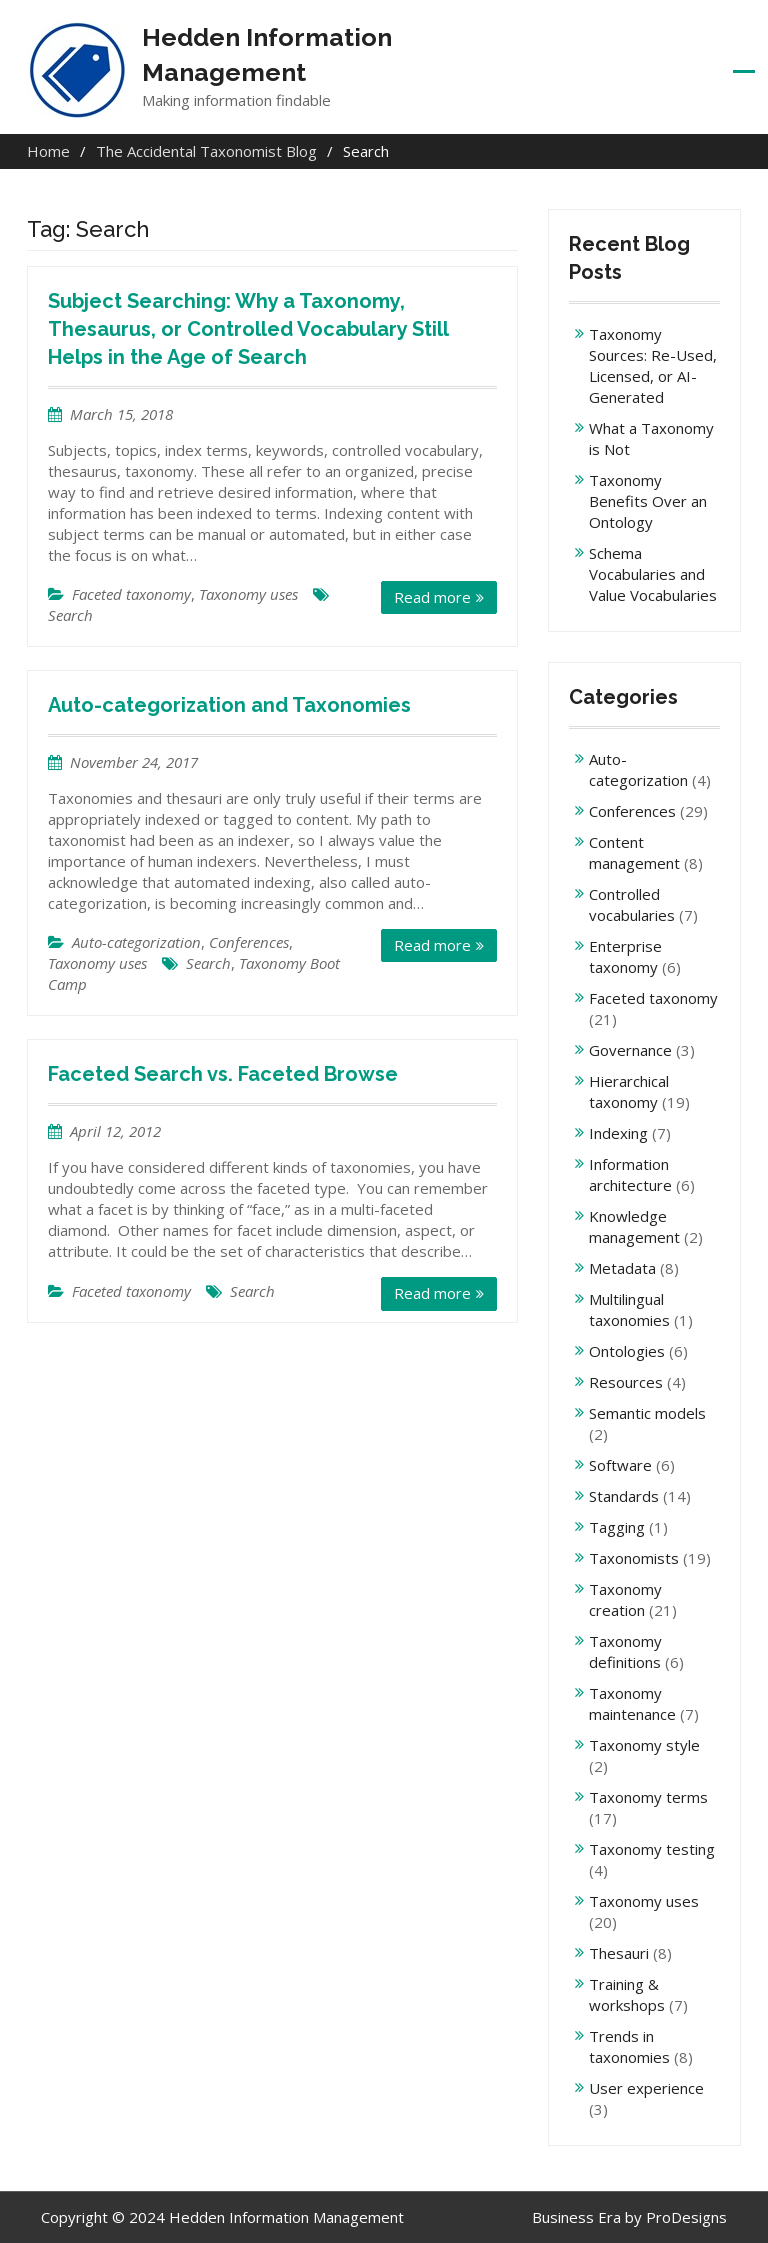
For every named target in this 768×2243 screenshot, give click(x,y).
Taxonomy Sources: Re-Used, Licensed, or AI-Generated (653, 365)
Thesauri (619, 1953)
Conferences (249, 942)
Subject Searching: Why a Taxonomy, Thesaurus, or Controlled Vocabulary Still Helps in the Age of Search (248, 329)
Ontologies (627, 1351)
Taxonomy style (644, 1745)
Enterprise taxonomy (625, 956)
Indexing (618, 1133)
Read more (432, 597)
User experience (646, 2088)
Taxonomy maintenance (632, 1703)
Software (620, 1465)
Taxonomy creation (625, 1599)
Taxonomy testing (652, 1849)
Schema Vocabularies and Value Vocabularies (653, 574)
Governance (630, 1050)
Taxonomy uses (248, 594)
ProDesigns (686, 2217)
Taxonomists (634, 1558)
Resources (626, 1382)
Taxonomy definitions (625, 1651)
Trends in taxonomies (629, 2046)
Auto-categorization (136, 942)
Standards (624, 1496)
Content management (634, 852)
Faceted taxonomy (131, 594)
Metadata (622, 1268)
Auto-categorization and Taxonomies (229, 705)
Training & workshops (627, 1994)
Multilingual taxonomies (629, 1309)
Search (70, 615)
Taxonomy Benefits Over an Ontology (648, 501)
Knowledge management (634, 1226)
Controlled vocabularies (632, 904)
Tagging (617, 1527)
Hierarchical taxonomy (629, 1091)
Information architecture (630, 1174)
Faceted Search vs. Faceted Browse (223, 1074)
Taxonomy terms (648, 1797)
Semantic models (647, 1413)
